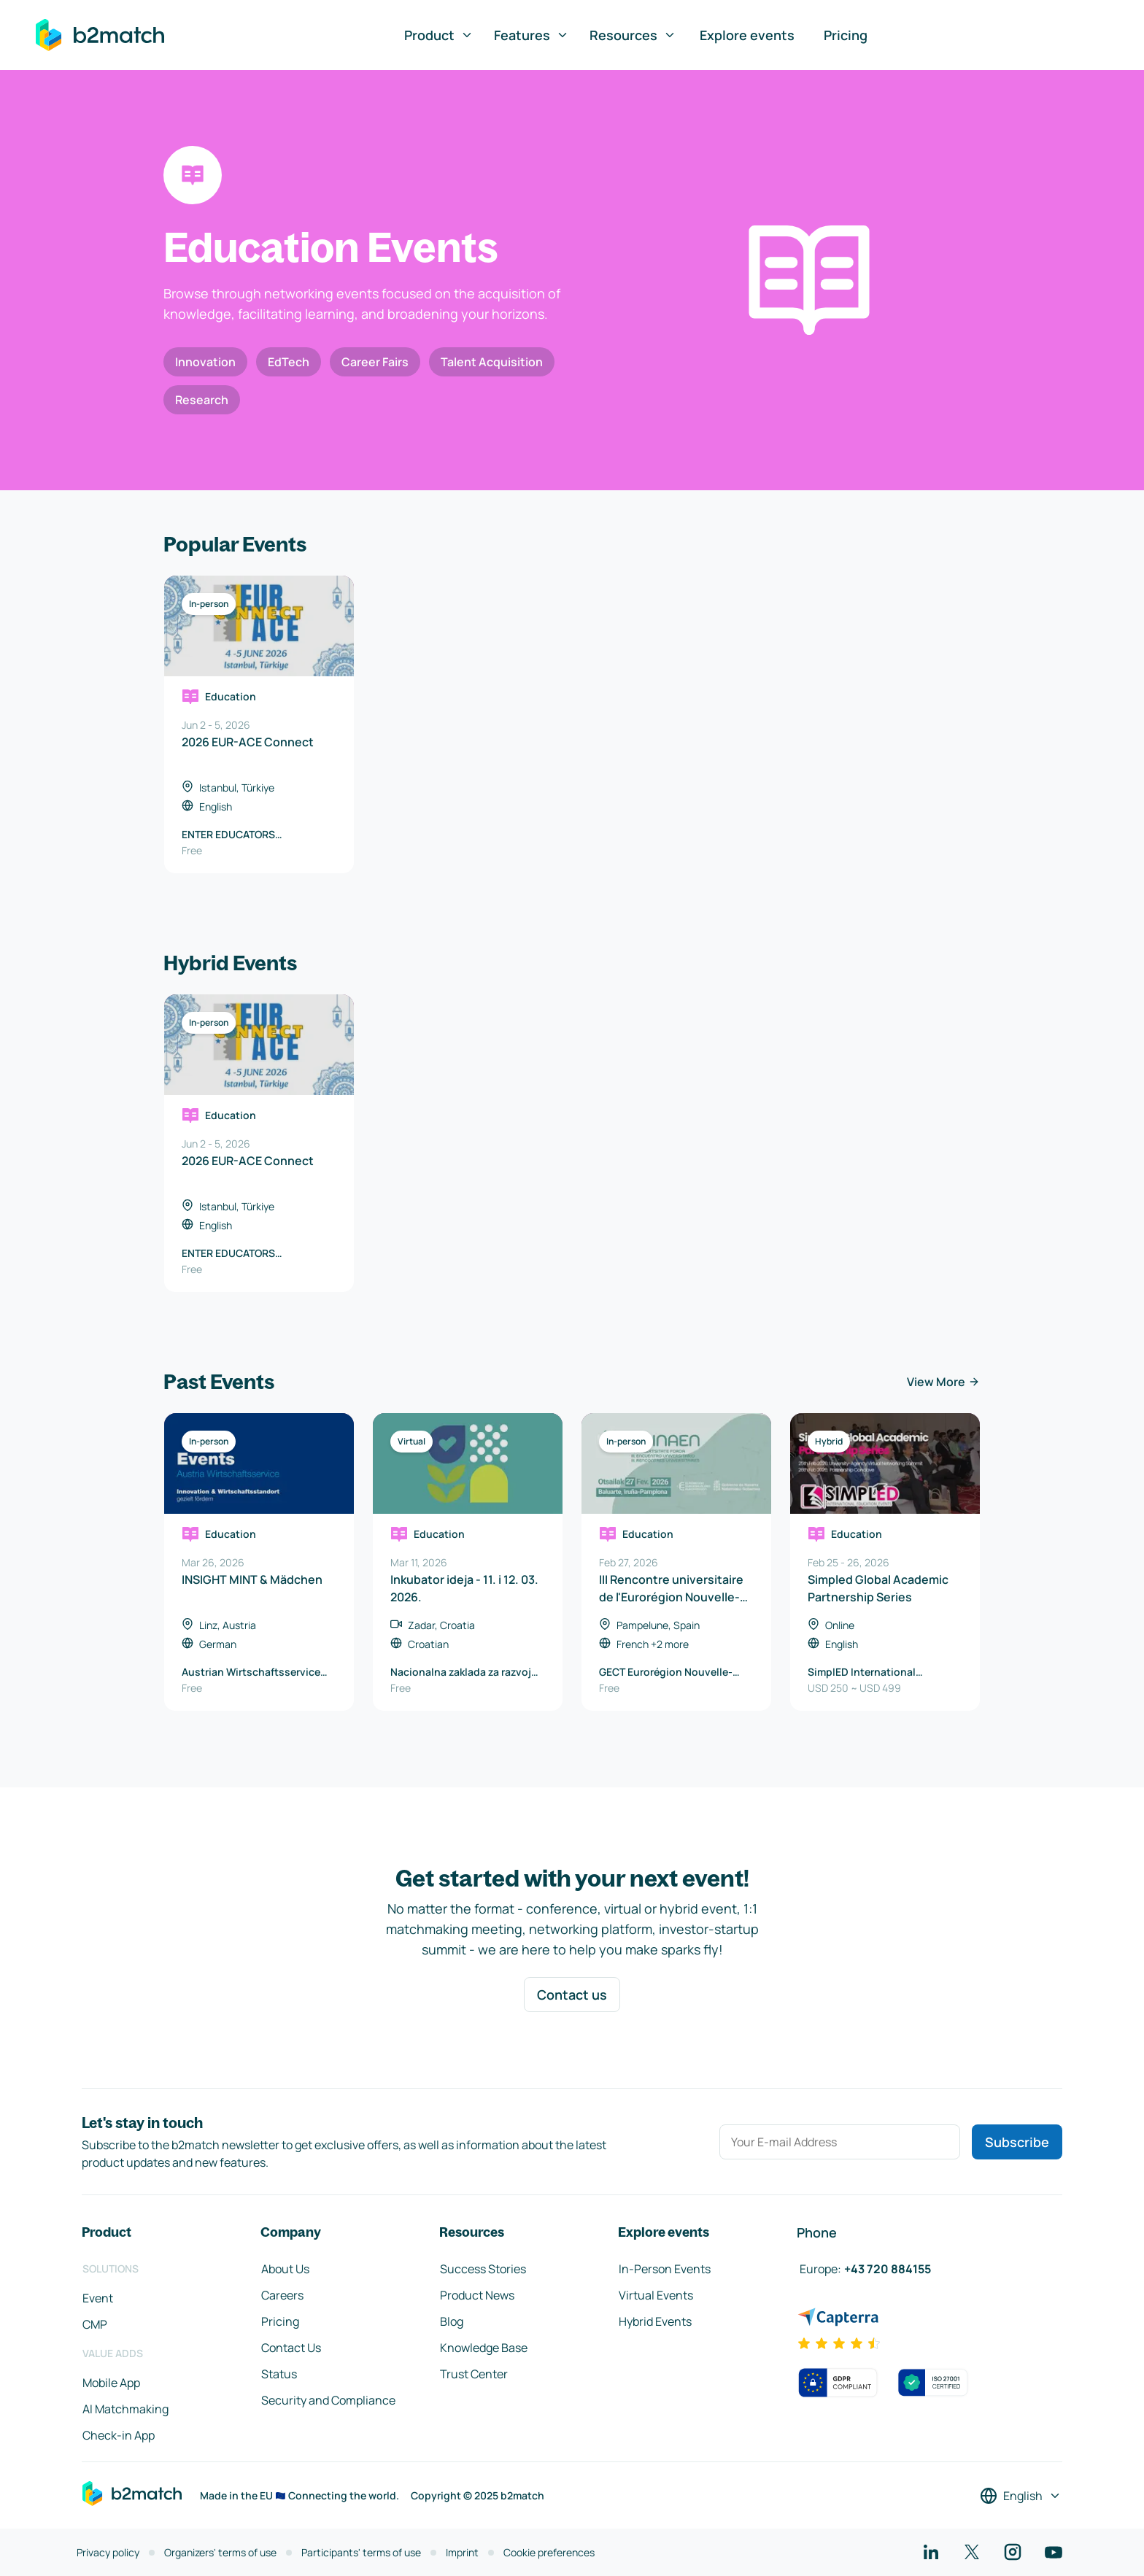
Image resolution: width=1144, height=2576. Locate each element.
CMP (94, 2324)
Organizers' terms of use (220, 2552)
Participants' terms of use (361, 2552)
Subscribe (1017, 2142)
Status (279, 2374)
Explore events (747, 35)
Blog (451, 2321)
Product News (477, 2295)
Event (97, 2298)
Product (439, 35)
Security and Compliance (328, 2400)
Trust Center (474, 2374)
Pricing (845, 35)
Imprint (462, 2552)
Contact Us (291, 2348)
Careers (282, 2295)
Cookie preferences (549, 2552)
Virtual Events (656, 2295)
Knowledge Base (483, 2348)
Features (531, 35)
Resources (633, 35)
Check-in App (118, 2435)
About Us (285, 2269)
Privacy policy (108, 2552)
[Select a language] (1020, 2495)
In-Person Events (665, 2269)
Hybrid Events (655, 2321)
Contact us (572, 1994)
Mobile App (111, 2383)
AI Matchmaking (125, 2409)
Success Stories (483, 2269)
